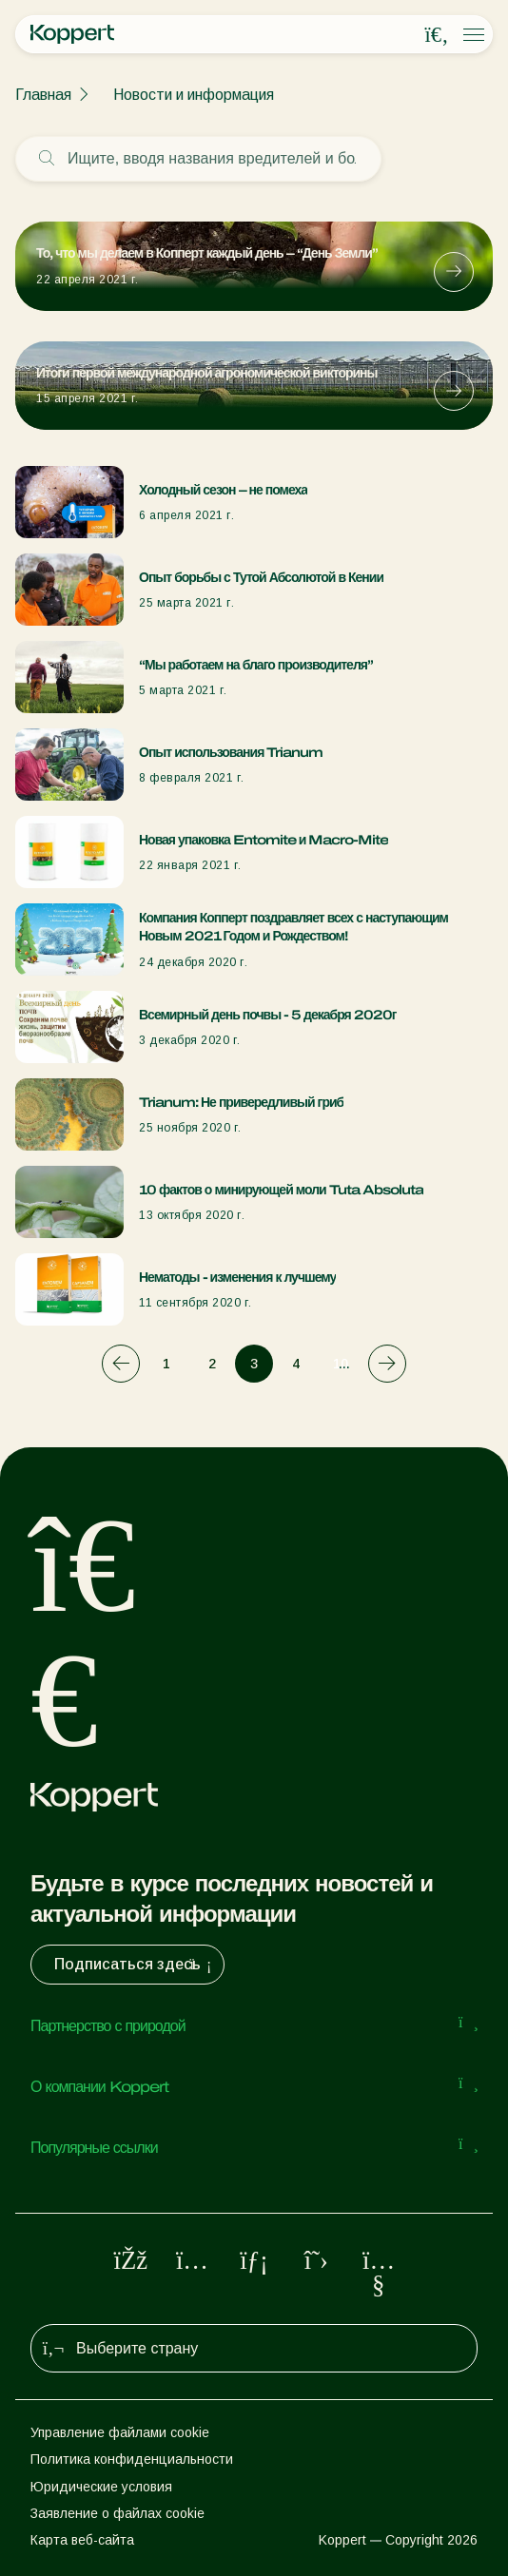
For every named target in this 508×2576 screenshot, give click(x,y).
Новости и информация (193, 95)
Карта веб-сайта (82, 2539)
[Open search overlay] (437, 35)
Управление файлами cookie (119, 2432)
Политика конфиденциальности (131, 2459)
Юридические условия (101, 2486)
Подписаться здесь (135, 1964)
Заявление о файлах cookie (117, 2513)
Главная (43, 95)
